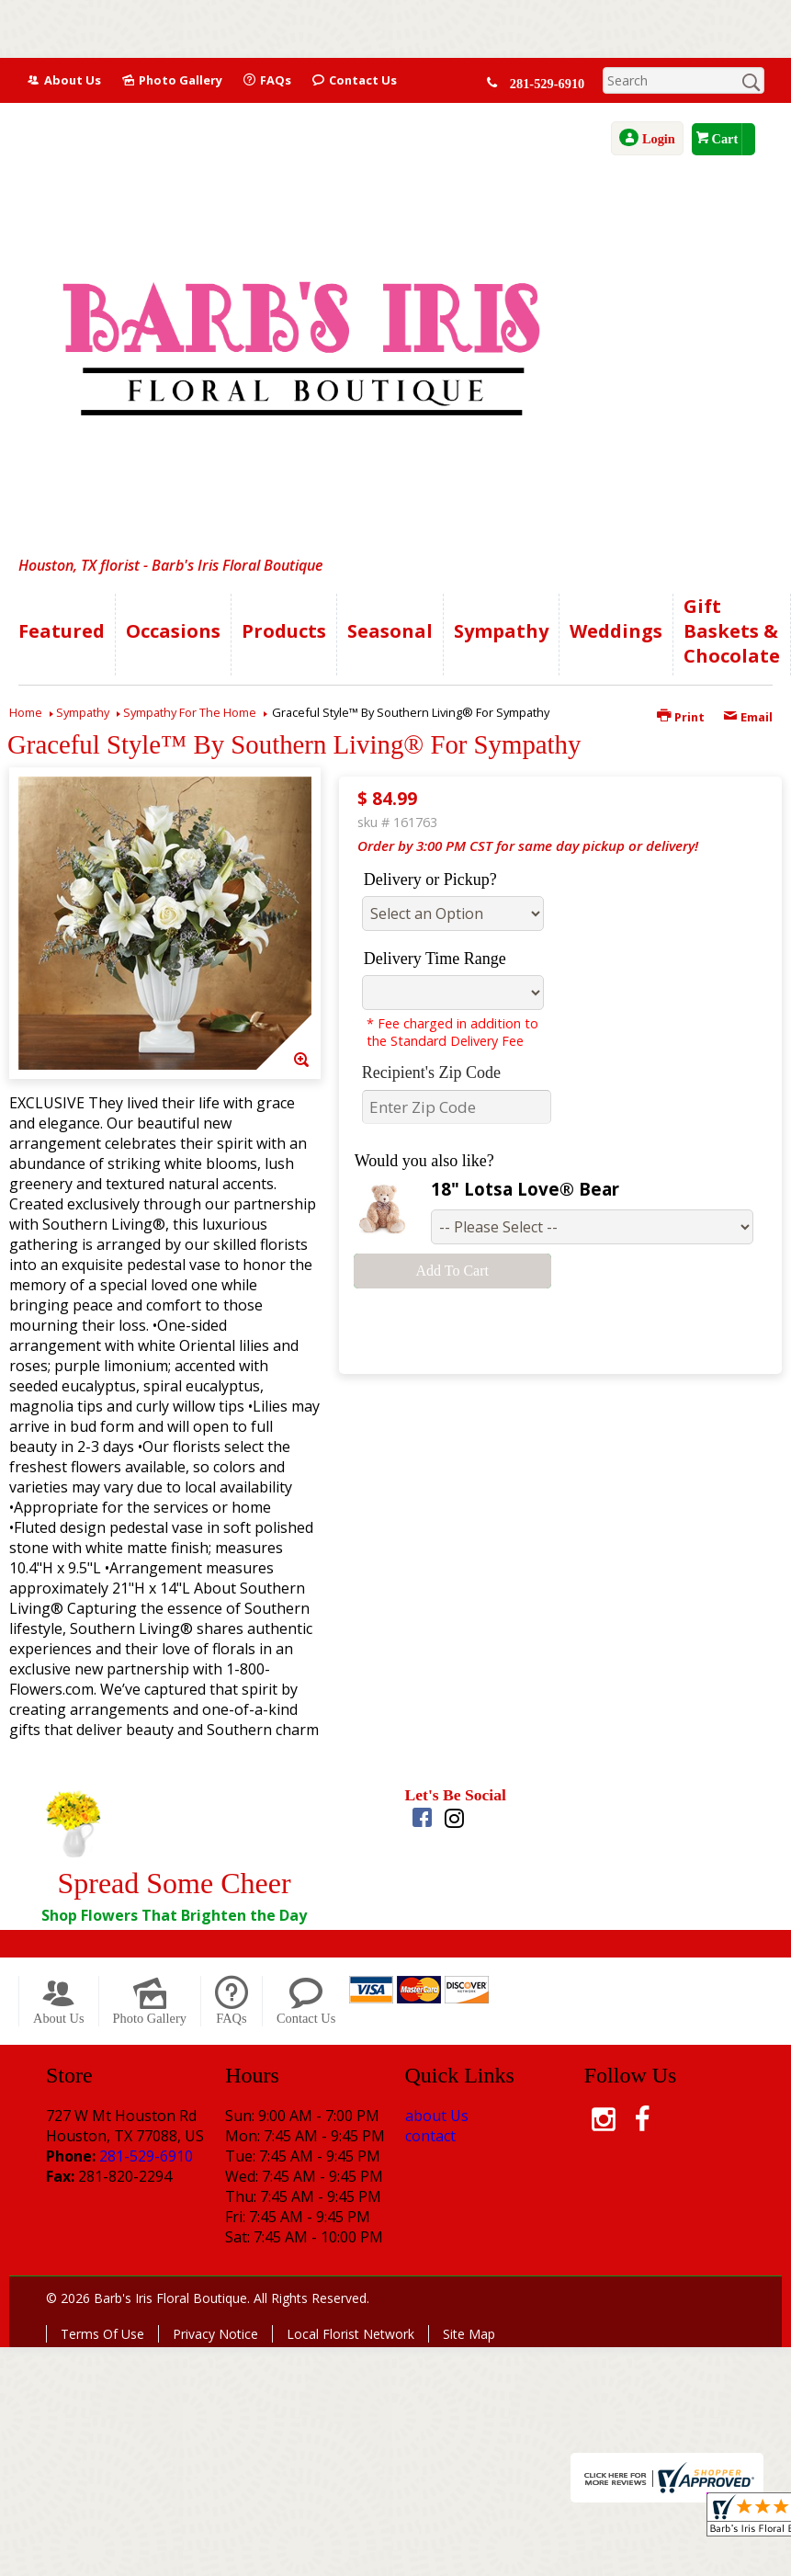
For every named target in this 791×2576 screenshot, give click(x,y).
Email (748, 717)
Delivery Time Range (435, 958)
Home (25, 712)
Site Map (469, 2334)
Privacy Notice (215, 2334)
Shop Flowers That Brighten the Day (174, 1915)
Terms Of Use (102, 2334)
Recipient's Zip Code (431, 1072)
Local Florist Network (350, 2334)
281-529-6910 (548, 83)
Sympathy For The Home (189, 712)
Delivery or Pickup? (430, 879)
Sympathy (82, 712)
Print (681, 717)
